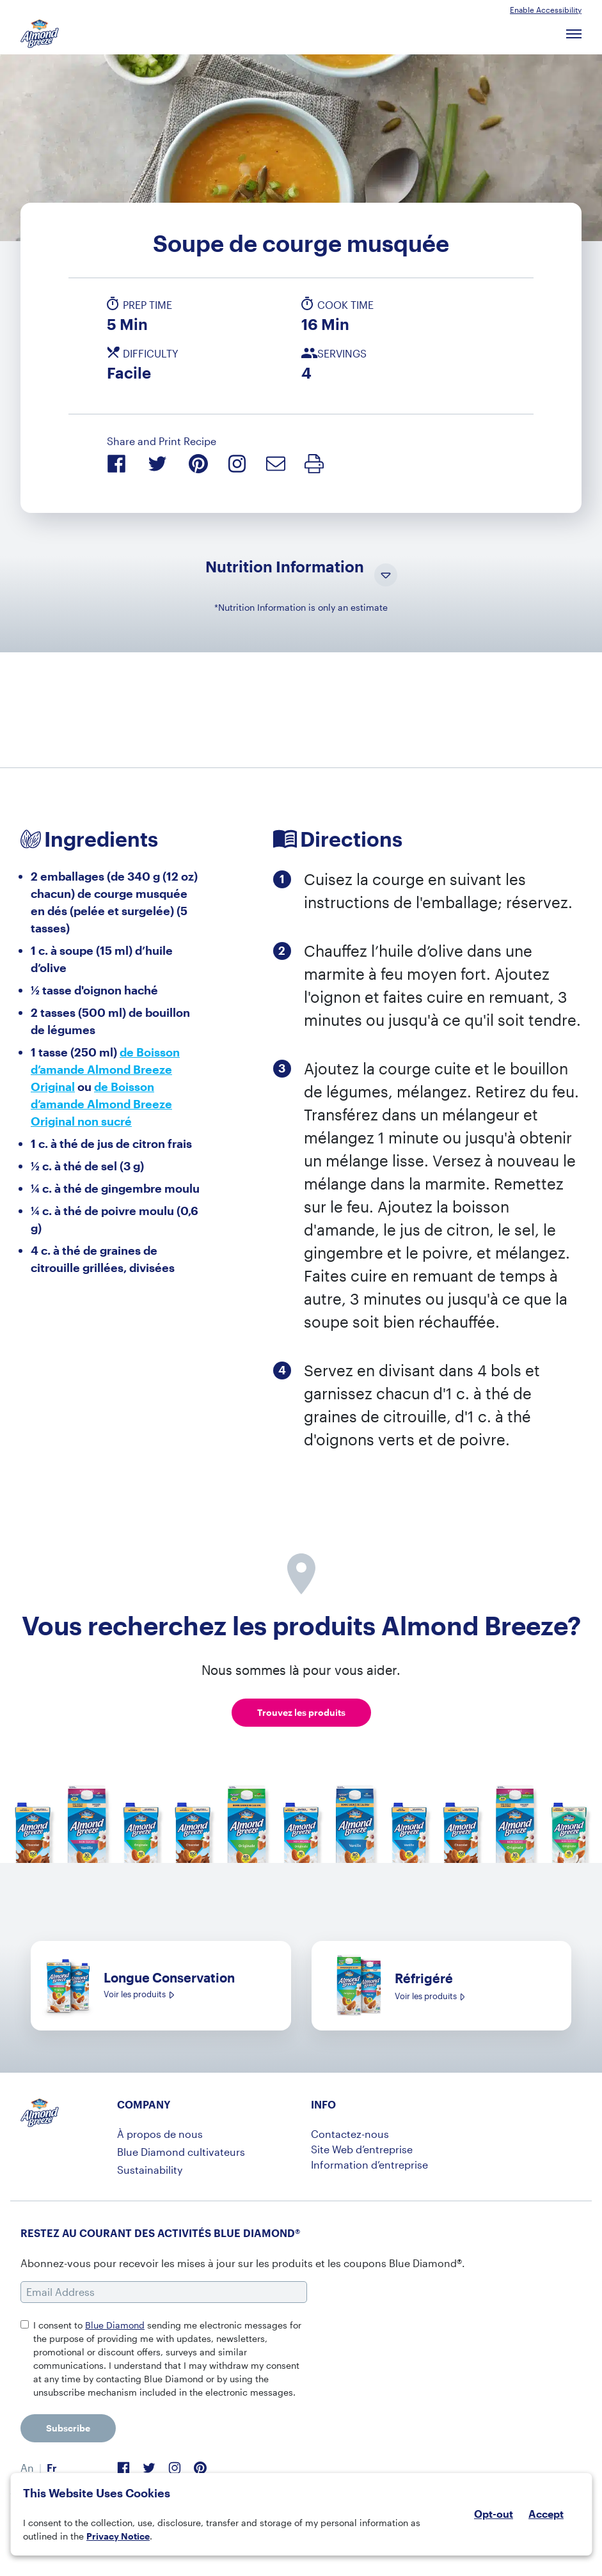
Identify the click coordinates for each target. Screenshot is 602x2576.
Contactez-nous (350, 2134)
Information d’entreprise (369, 2164)
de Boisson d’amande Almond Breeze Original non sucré (101, 1104)
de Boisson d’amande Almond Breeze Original (105, 1069)
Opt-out (493, 2514)
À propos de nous (160, 2134)
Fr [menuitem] (52, 2468)
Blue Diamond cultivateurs (181, 2152)
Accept (546, 2514)
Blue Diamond (115, 2325)
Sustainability (149, 2170)
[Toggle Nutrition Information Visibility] (385, 575)
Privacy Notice (118, 2536)
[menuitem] (27, 2468)
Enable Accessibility (546, 9)
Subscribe (68, 2428)
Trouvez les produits (301, 1712)
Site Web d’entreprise (362, 2149)
